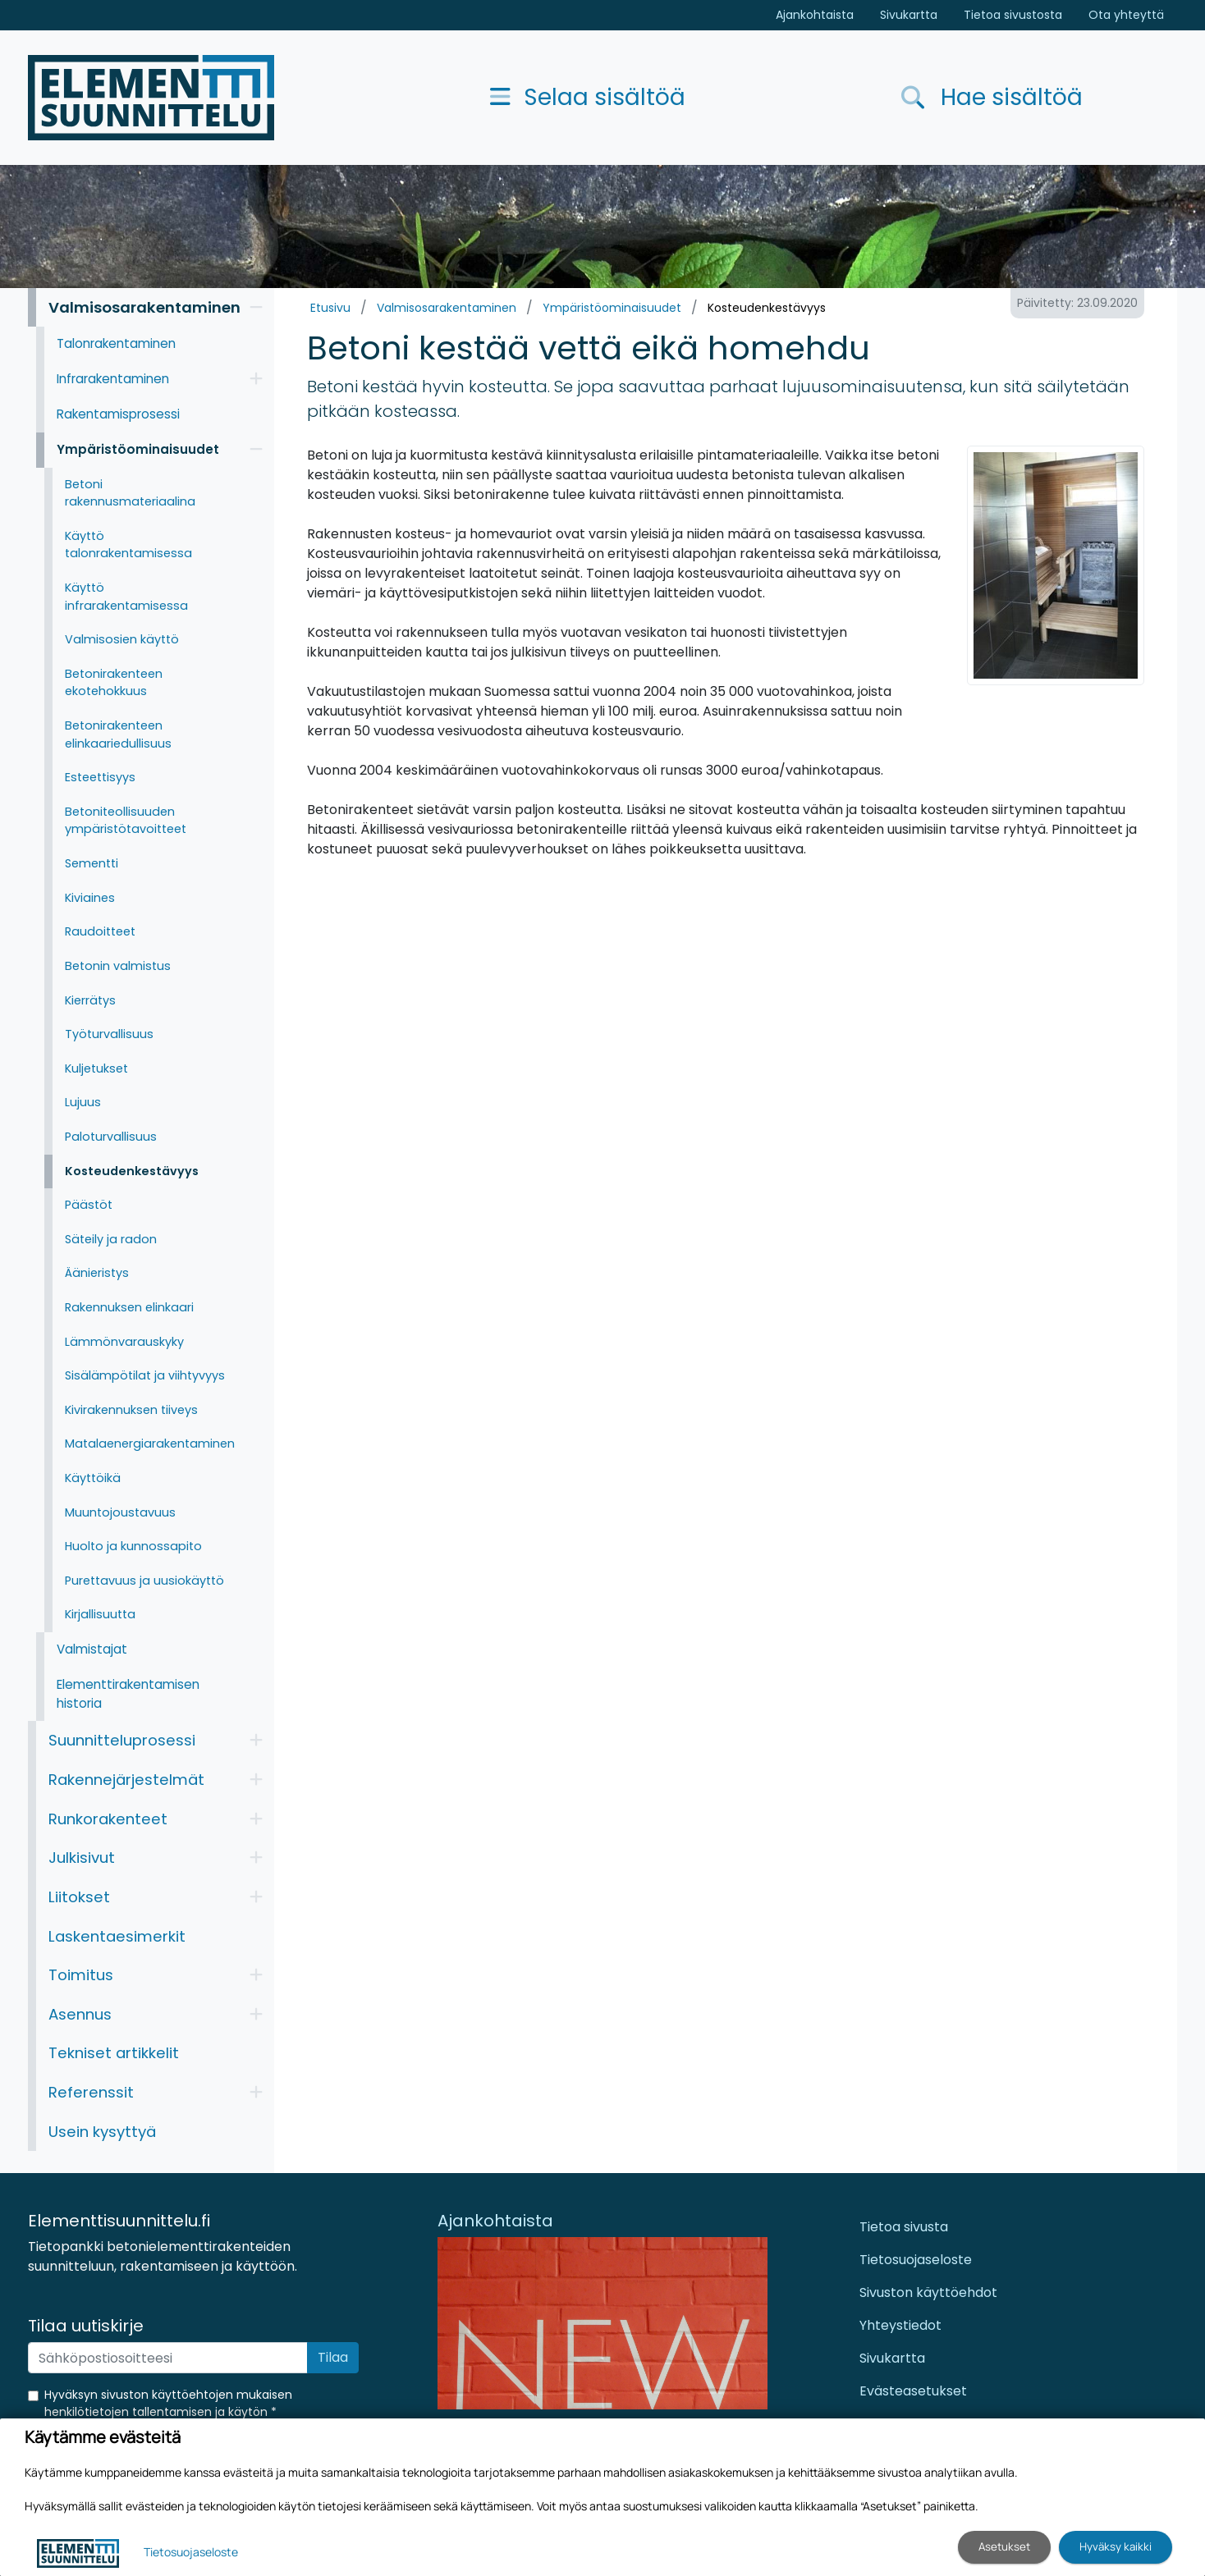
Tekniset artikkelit (113, 2053)
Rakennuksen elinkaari (129, 1307)
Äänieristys (97, 1273)
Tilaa (333, 2357)
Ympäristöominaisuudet (612, 308)
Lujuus (83, 1102)
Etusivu (330, 308)
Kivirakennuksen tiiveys (131, 1410)
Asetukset (1004, 2546)
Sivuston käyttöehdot (928, 2292)
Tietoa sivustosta (1013, 15)
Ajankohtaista (815, 15)
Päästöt (88, 1204)
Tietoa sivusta (903, 2226)
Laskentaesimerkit (117, 1936)
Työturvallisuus (109, 1034)
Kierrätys (90, 1000)
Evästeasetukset (913, 2391)
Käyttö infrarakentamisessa (126, 596)
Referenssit (91, 2092)
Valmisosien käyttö (122, 639)
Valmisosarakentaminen (446, 308)
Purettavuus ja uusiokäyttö (144, 1580)
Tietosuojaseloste (915, 2259)
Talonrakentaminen (116, 343)
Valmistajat (92, 1649)
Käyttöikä (93, 1478)
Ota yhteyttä (1126, 15)
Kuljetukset (96, 1068)
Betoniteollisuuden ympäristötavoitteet (125, 820)
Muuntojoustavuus (120, 1512)
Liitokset (79, 1897)
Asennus (80, 2014)
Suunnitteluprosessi (121, 1740)
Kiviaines (90, 898)
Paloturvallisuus (111, 1136)
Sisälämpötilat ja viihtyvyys (145, 1375)
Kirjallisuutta (100, 1614)
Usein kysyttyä (102, 2131)
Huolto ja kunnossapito (133, 1546)
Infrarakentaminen (113, 378)
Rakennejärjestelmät (126, 1779)
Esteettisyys (100, 777)
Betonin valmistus (118, 966)
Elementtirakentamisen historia (128, 1694)
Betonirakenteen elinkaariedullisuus (118, 734)
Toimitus (80, 1975)
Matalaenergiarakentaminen (150, 1443)
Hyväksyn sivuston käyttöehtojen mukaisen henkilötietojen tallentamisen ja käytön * (168, 2403)
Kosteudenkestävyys (767, 308)
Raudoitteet (100, 931)
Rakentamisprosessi (118, 414)
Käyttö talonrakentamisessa (128, 545)
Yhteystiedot (900, 2325)
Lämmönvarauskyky (124, 1342)
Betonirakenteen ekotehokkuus (114, 683)
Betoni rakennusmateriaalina (130, 493)
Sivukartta (908, 15)
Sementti (91, 863)
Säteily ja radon (111, 1239)
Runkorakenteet (107, 1819)
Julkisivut (81, 1857)
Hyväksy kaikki (1115, 2546)
